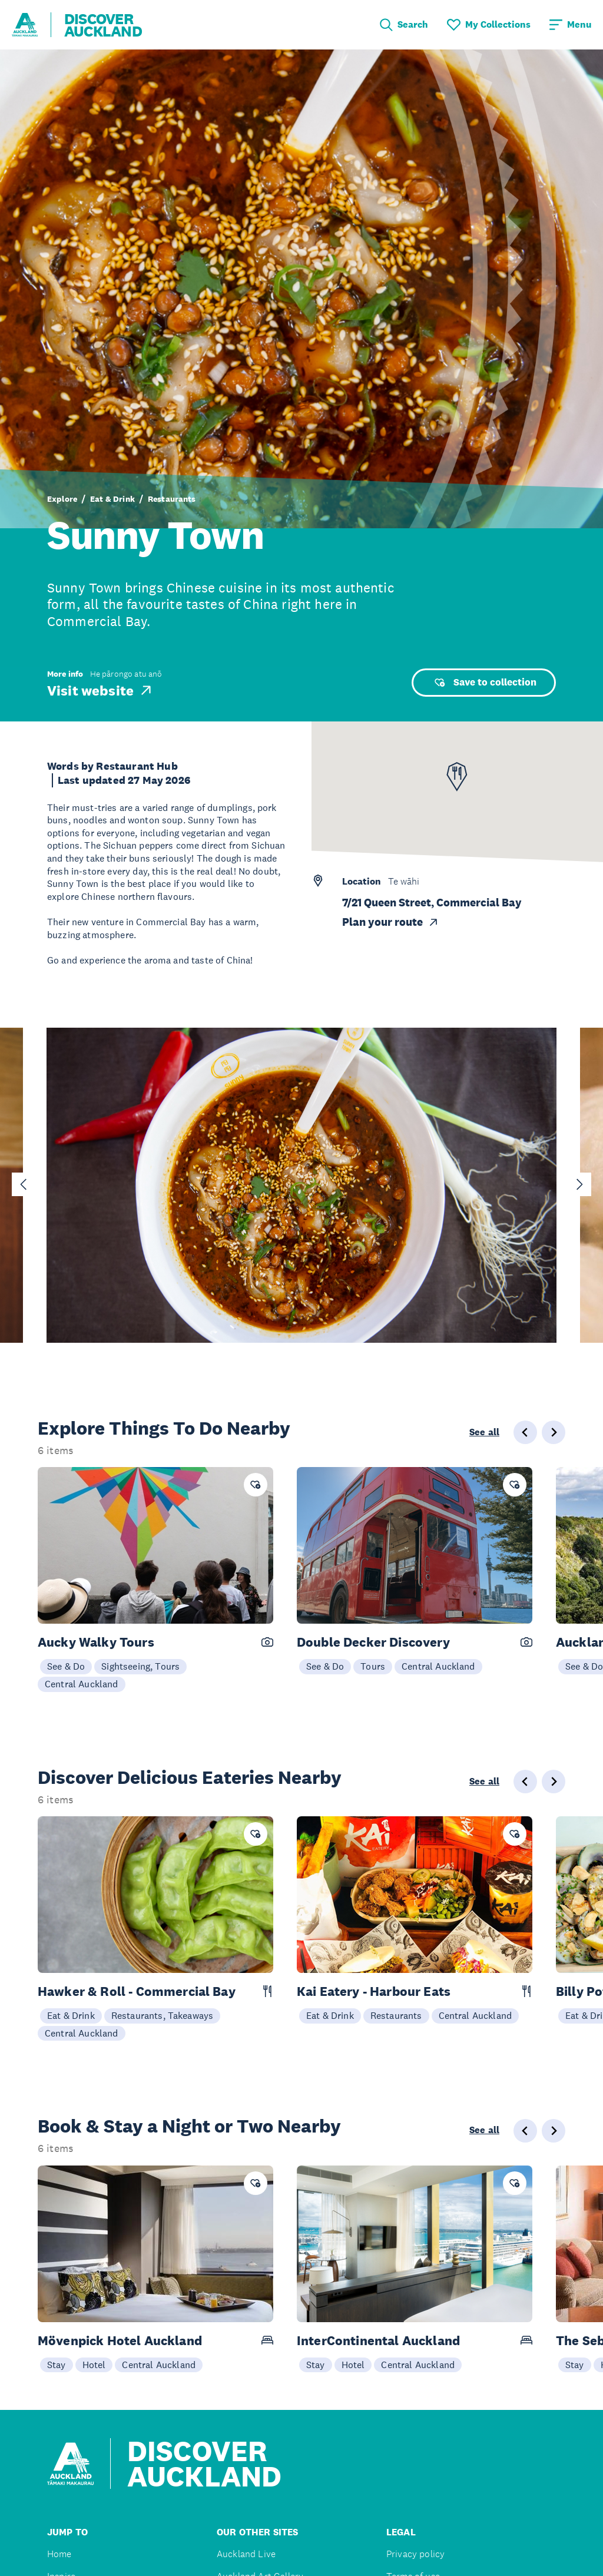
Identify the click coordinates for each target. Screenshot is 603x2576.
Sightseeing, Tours (140, 1666)
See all (484, 1432)
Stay (56, 2364)
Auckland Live (246, 2554)
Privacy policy (415, 2554)
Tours (372, 1666)
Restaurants (172, 499)
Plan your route (390, 922)
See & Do (66, 1666)
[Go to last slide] (23, 1184)
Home (59, 2554)
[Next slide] (579, 1184)
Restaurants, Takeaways (162, 2015)
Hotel (94, 2364)
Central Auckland (81, 1684)
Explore (62, 499)
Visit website (100, 690)
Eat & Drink (112, 499)
